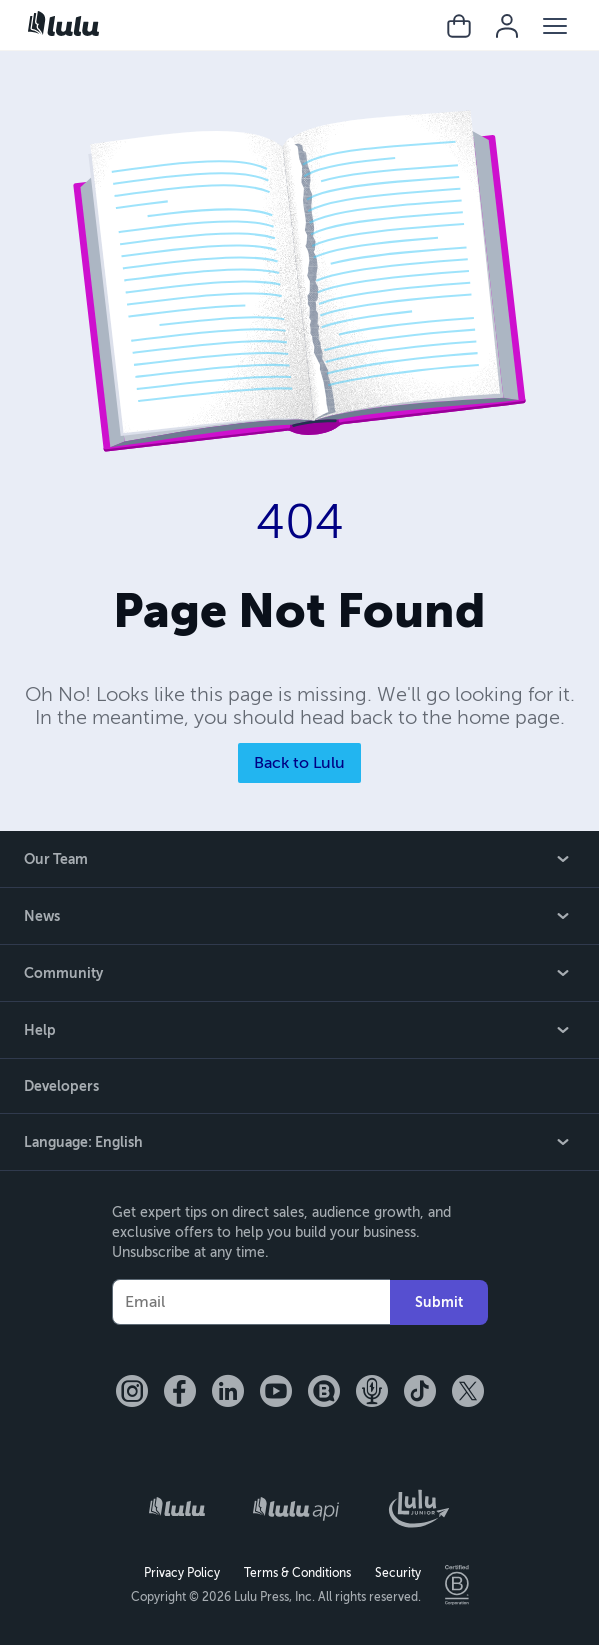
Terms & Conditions (297, 1573)
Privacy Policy (182, 1573)
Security (398, 1573)
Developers (61, 1086)
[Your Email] (251, 1302)
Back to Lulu (299, 763)
